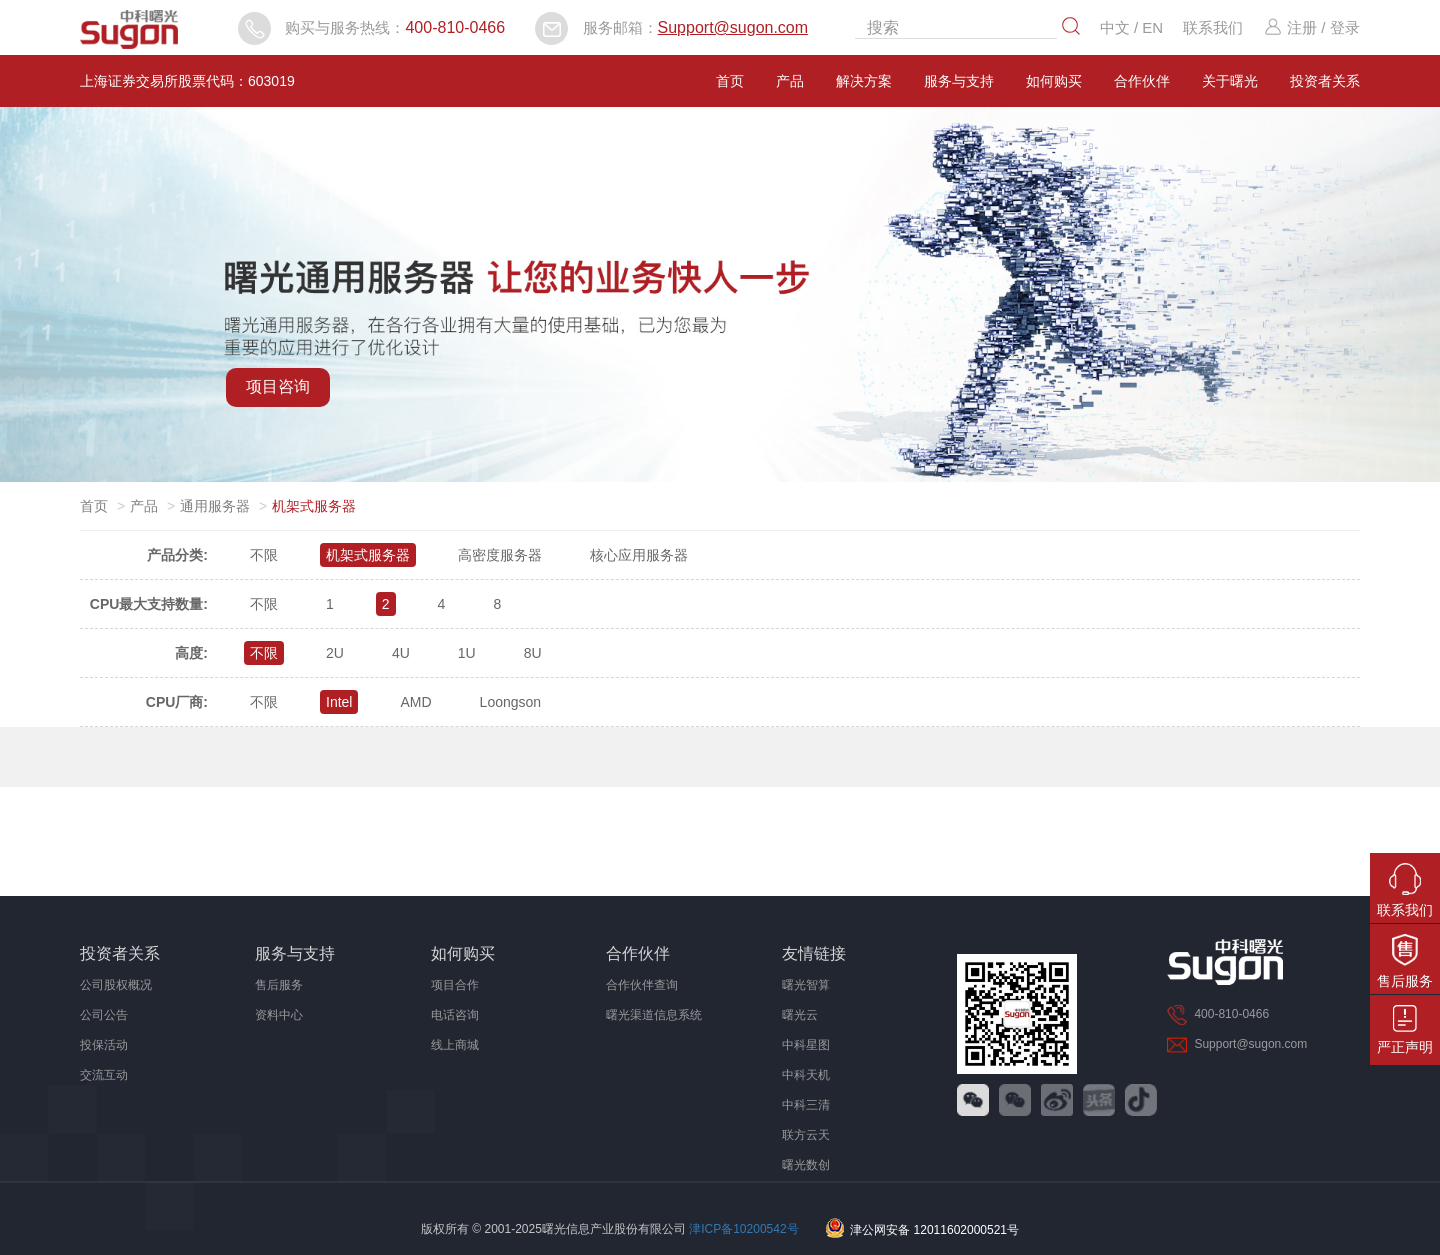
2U (335, 653)
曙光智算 (806, 985)
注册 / (1294, 27)
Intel (339, 702)
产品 (790, 81)
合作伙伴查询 (642, 985)
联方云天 (806, 1135)
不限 (264, 555)
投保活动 (104, 1045)
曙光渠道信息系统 (654, 1015)
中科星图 (806, 1045)
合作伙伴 (1142, 81)
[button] (711, 461)
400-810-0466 (455, 27)
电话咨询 (455, 1015)
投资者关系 (1325, 81)
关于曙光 (1230, 81)
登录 (1345, 27)
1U (467, 653)
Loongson (511, 702)
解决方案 (864, 81)
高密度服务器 (500, 555)
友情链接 (814, 953)
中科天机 (806, 1075)
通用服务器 (215, 506)
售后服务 (279, 985)
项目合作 (455, 985)
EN (1152, 27)
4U (401, 653)
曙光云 (800, 1015)
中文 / (1121, 27)
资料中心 (279, 1015)
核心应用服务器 (639, 555)
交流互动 (104, 1075)
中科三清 (806, 1105)
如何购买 (1054, 81)
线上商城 (455, 1045)
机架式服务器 (368, 555)
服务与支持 (959, 81)
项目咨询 (278, 386)
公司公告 (104, 1015)
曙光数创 (806, 1165)
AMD (415, 702)
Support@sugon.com (733, 27)
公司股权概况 (116, 985)
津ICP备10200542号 (743, 1230)
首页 (730, 81)
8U (533, 653)
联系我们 (1213, 27)
